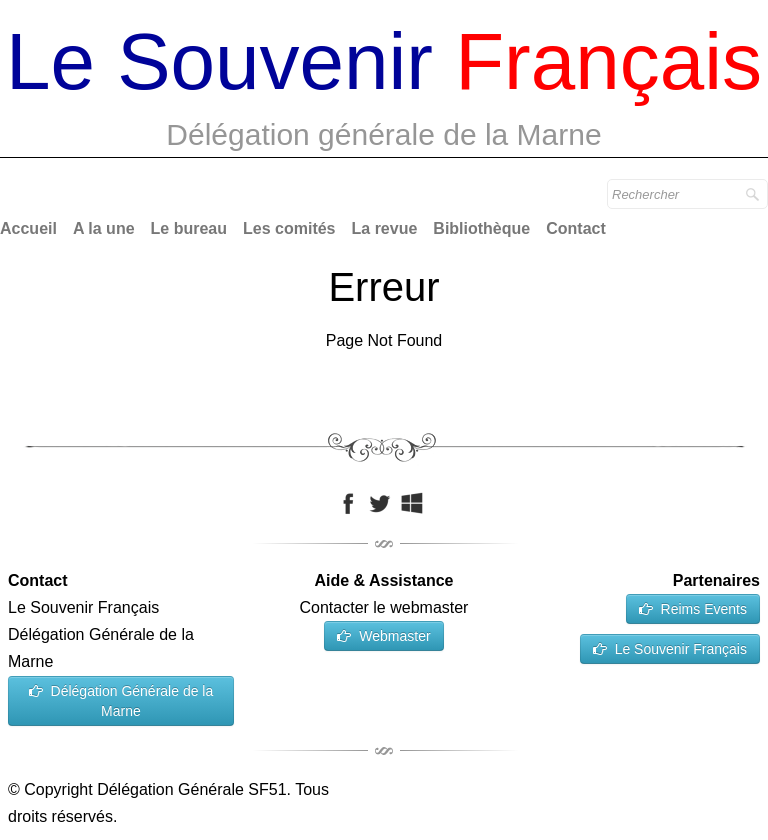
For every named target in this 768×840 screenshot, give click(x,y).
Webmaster (383, 636)
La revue (385, 228)
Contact (576, 228)
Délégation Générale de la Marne (121, 701)
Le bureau (189, 228)
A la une (104, 228)
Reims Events (693, 609)
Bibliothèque (481, 228)
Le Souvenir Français (670, 649)
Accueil (28, 228)
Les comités (289, 228)
